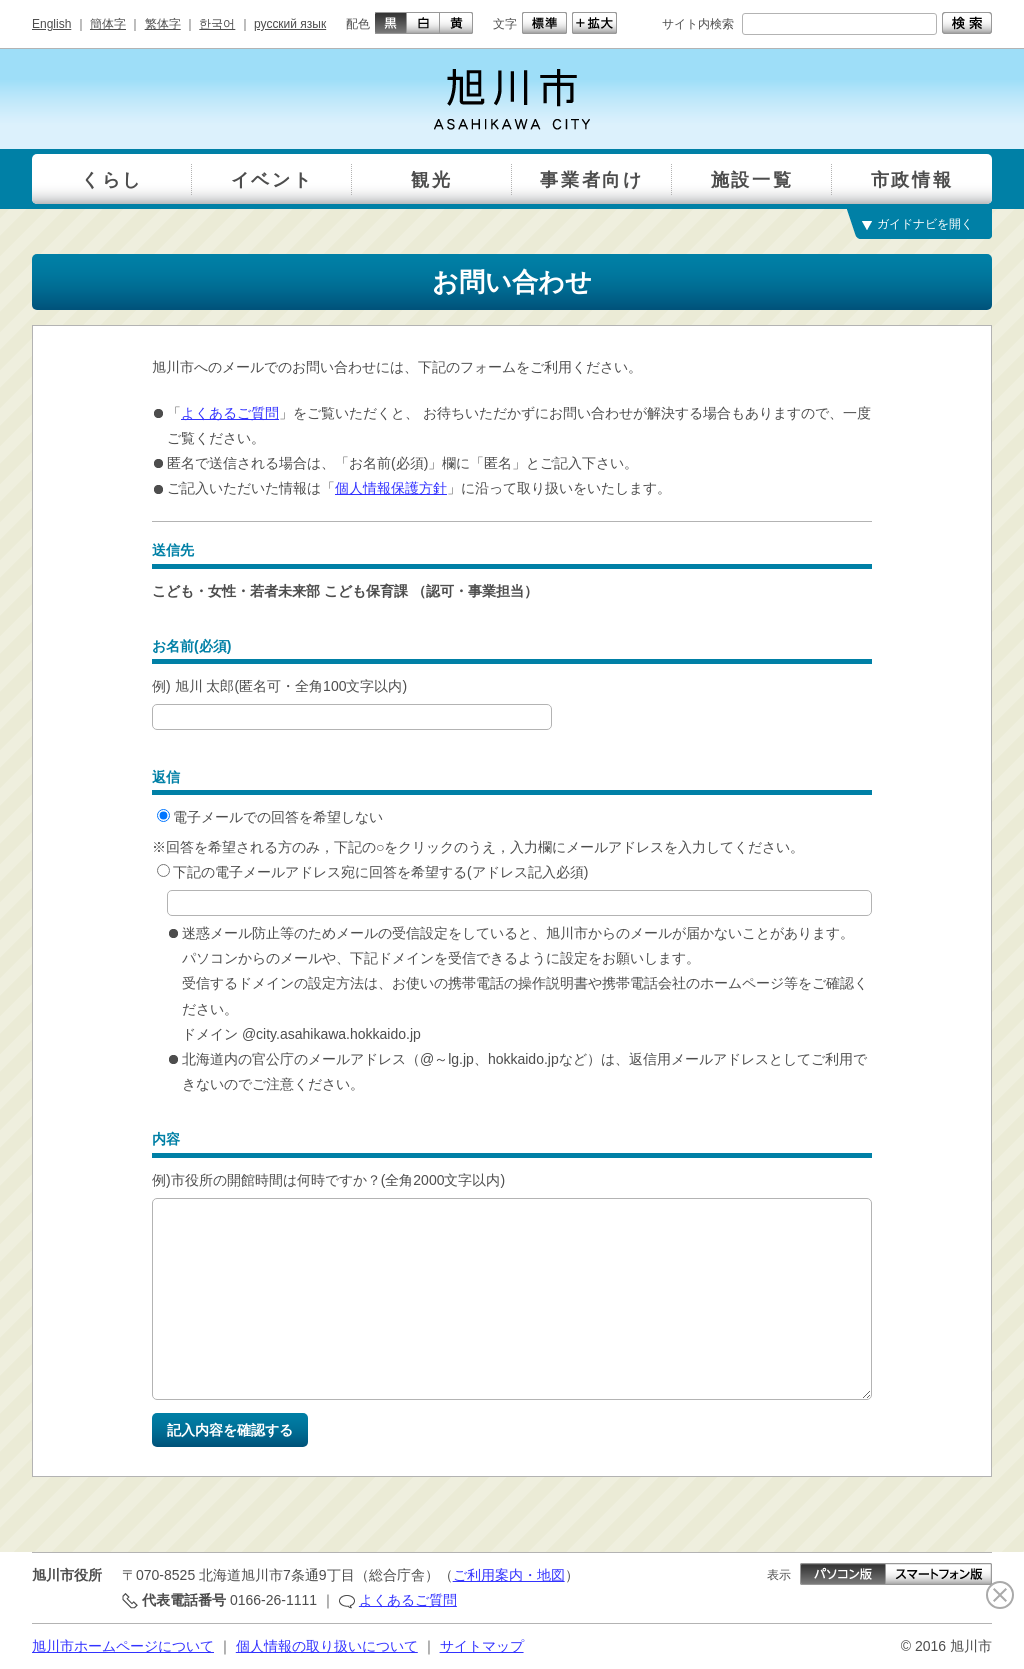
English (51, 24)
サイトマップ (482, 1646)
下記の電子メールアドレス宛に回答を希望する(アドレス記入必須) (372, 872)
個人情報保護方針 (391, 488)
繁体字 (163, 24)
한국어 (217, 24)
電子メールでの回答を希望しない (270, 817)
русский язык (290, 24)
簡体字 (108, 24)
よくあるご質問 (230, 413)
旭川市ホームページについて (123, 1646)
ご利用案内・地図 (509, 1575)
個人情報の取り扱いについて (327, 1646)
